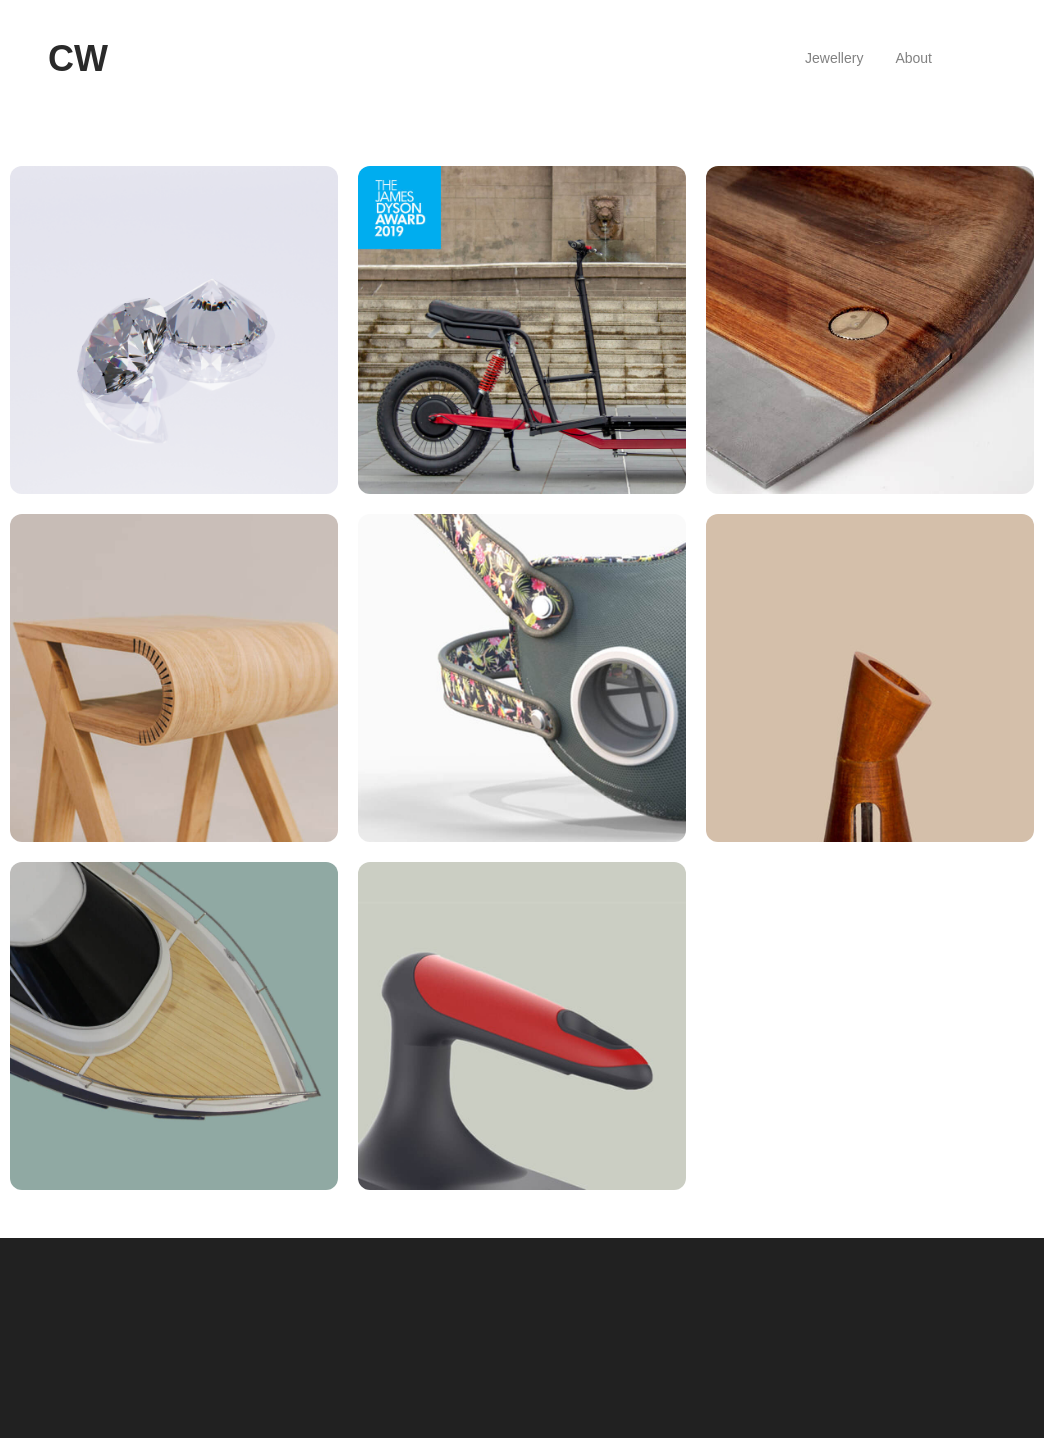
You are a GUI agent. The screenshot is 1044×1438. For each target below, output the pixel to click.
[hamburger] (132, 59)
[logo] (78, 59)
